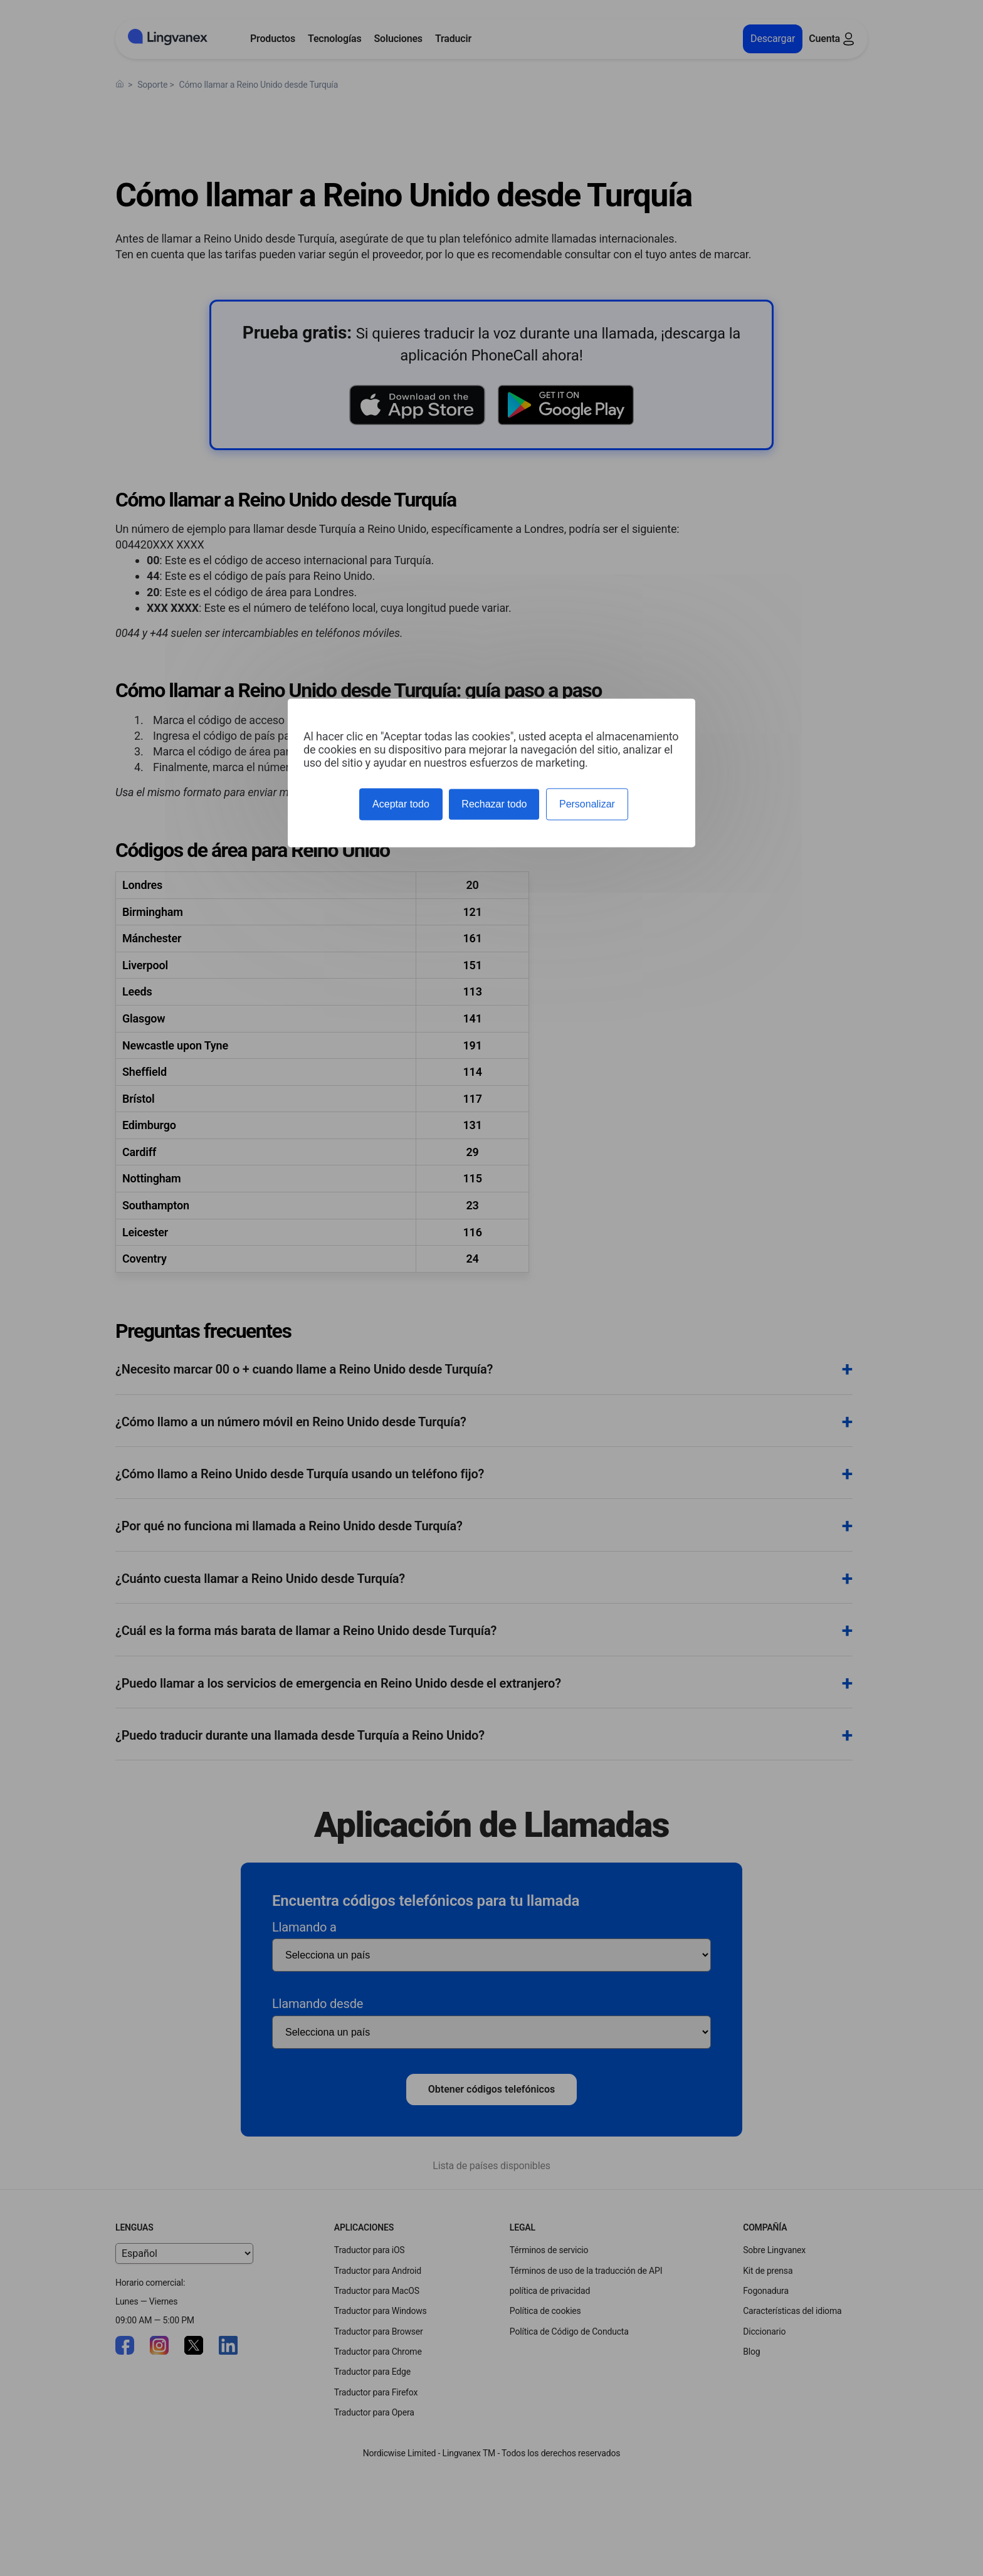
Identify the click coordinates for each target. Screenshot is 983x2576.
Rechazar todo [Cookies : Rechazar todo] (494, 804)
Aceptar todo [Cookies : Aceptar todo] (400, 804)
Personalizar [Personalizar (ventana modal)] (587, 804)
